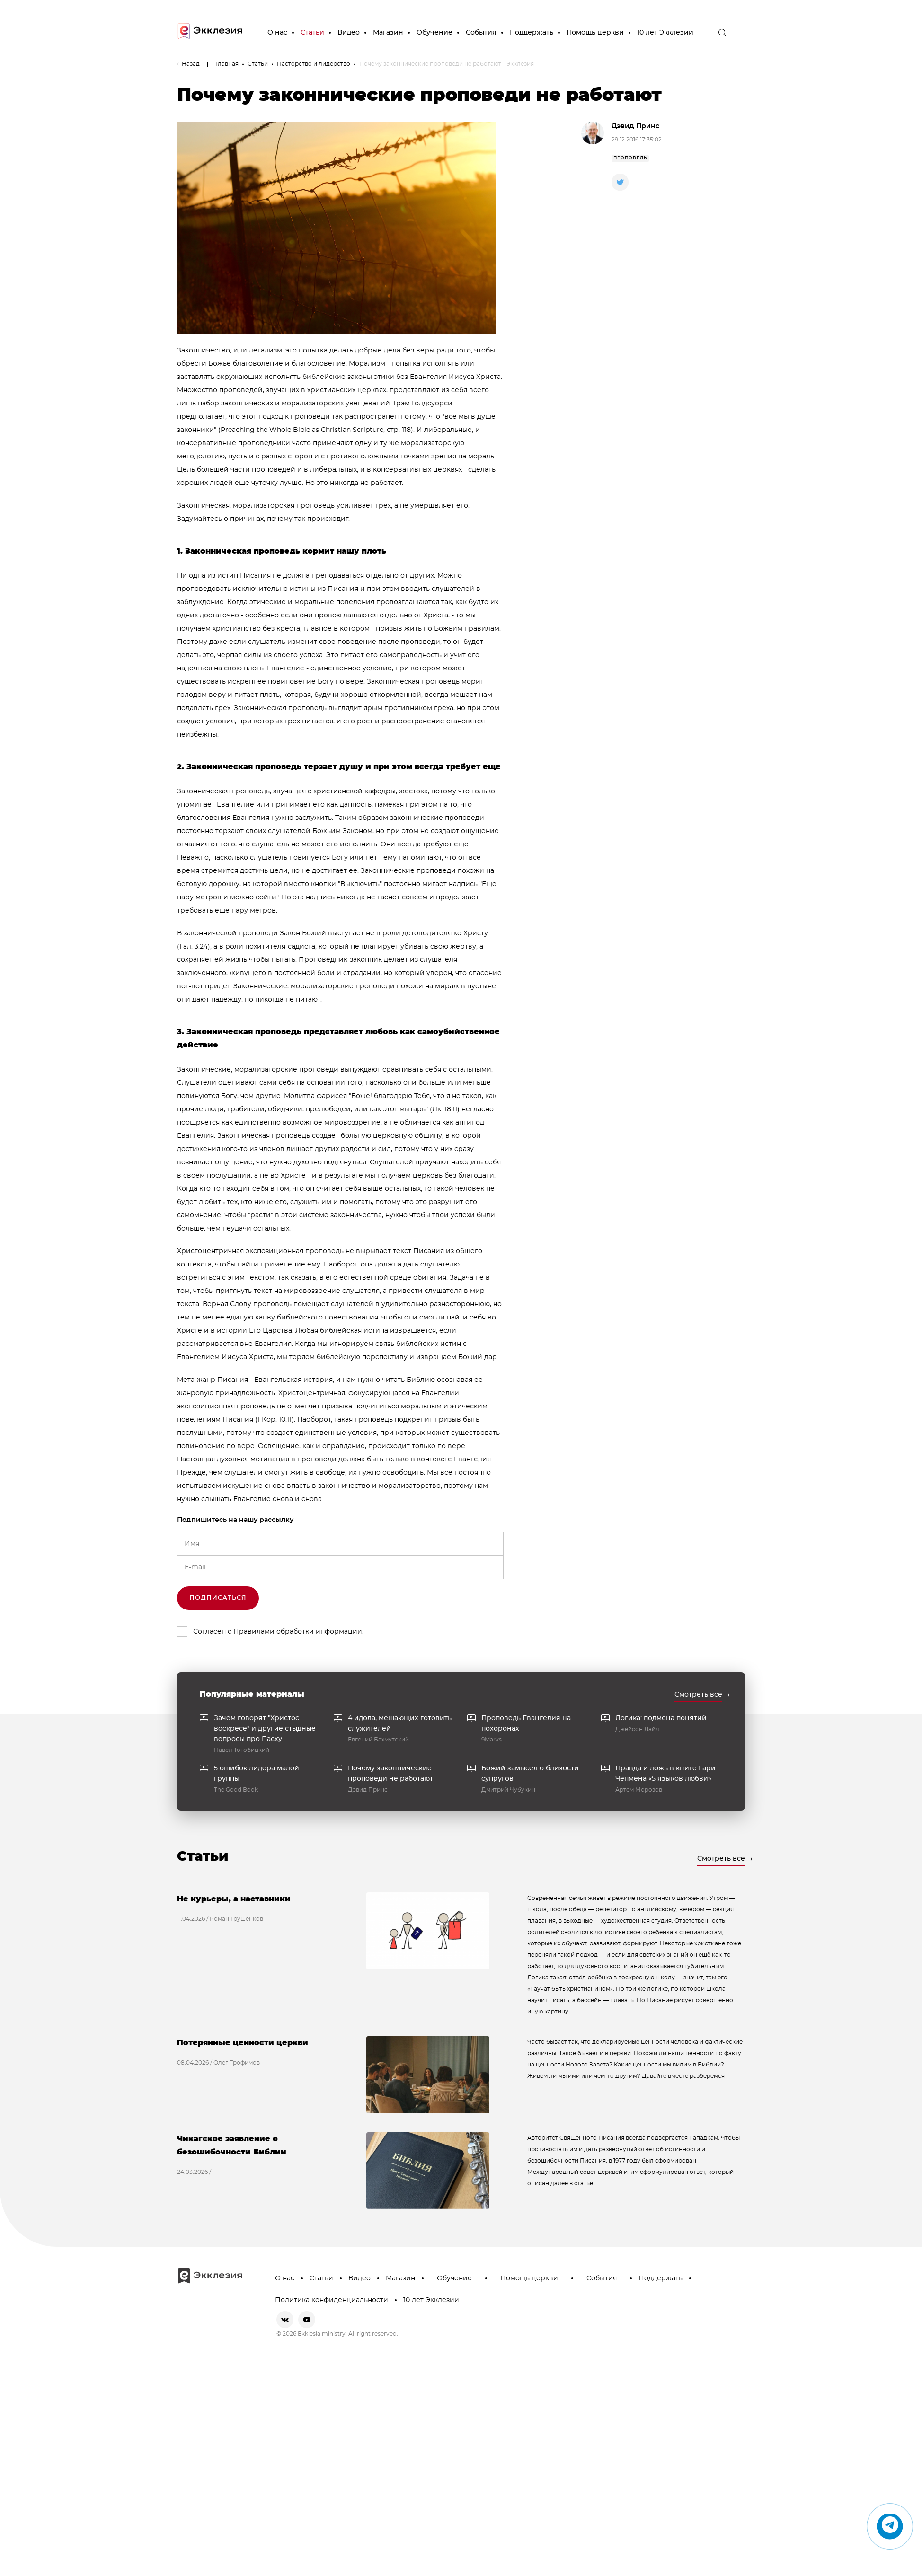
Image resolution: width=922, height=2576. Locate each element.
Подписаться (218, 1598)
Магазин (388, 32)
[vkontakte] (284, 2319)
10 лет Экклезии (665, 32)
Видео (348, 32)
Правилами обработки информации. (298, 1631)
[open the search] (722, 32)
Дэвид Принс (635, 126)
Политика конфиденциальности (331, 2300)
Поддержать (531, 32)
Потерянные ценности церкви (242, 2043)
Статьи (312, 32)
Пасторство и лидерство (313, 64)
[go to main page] (210, 33)
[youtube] (306, 2319)
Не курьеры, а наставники (234, 1899)
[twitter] (620, 182)
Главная (227, 64)
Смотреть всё (698, 1694)
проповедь (630, 158)
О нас (277, 32)
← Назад (188, 64)
